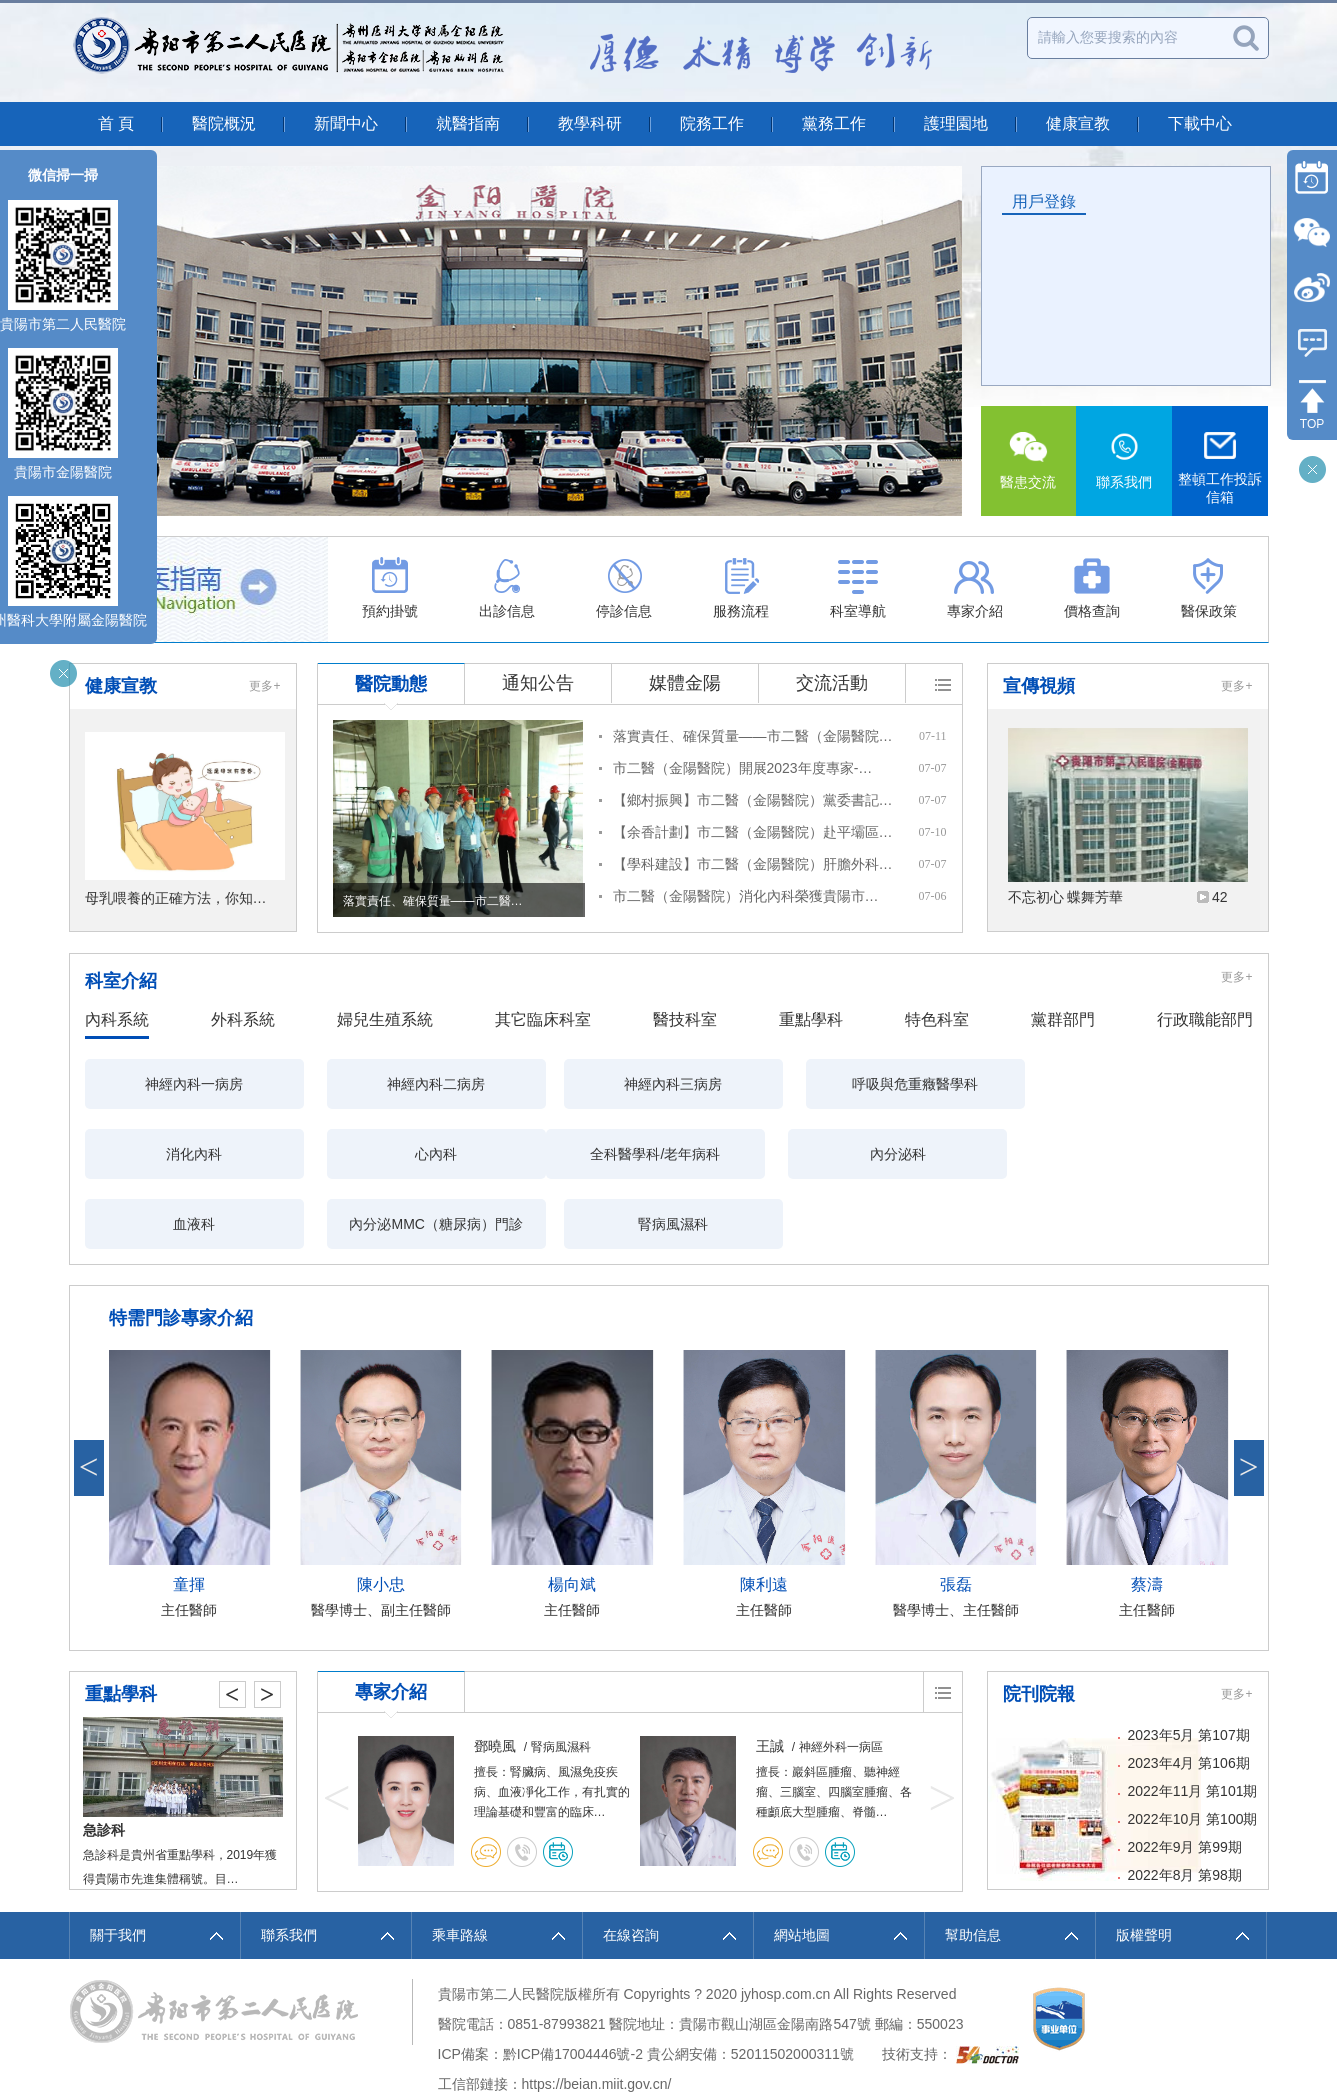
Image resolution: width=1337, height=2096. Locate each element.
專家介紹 (975, 588)
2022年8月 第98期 (1185, 1805)
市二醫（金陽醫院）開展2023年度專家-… (743, 768)
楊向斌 (572, 1514)
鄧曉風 (777, 1676)
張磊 (956, 1514)
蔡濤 (1147, 1514)
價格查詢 (1092, 588)
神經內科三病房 (570, 1084)
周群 (488, 1676)
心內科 (1164, 1084)
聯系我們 (1124, 460)
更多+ (264, 686)
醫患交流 (1029, 460)
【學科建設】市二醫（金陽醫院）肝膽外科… (753, 864)
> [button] (1249, 1397)
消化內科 (966, 1084)
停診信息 (624, 588)
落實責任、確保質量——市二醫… (433, 901)
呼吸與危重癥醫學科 (768, 1084)
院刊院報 (1039, 1624)
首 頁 (116, 123)
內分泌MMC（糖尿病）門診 (768, 1154)
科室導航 (858, 588)
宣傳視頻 (1039, 686)
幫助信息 (973, 1865)
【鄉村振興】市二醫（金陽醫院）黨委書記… (753, 800)
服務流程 (741, 588)
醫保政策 (1209, 588)
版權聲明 (1144, 1865)
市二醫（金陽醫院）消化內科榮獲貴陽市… (746, 896)
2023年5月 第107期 (1189, 1665)
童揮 (189, 1514)
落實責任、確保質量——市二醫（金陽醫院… (753, 736)
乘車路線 (460, 1865)
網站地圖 (802, 1865)
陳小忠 (381, 1514)
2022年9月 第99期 (1185, 1777)
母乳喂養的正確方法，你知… (176, 898)
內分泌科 (372, 1154)
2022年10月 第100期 (1193, 1749)
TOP (1312, 424)
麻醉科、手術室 (124, 1760)
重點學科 (121, 1624)
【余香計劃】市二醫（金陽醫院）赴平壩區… (753, 832)
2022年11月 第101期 (1193, 1721)
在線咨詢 (631, 1865)
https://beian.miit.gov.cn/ (597, 2014)
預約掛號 (390, 588)
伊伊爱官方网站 (49, 2057)
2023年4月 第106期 (1189, 1693)
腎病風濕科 (966, 1154)
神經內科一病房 (174, 1084)
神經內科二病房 (372, 1084)
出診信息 (507, 588)
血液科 (570, 1154)
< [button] (89, 1397)
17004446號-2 (598, 1984)
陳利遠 (764, 1514)
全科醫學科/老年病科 (174, 1154)
